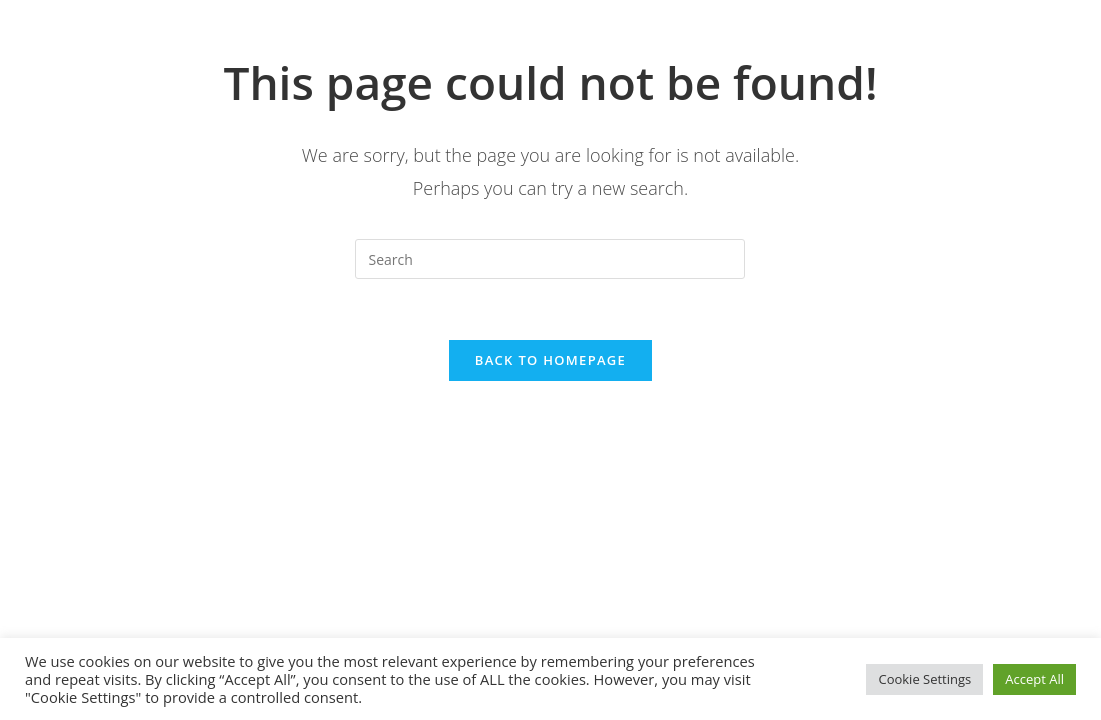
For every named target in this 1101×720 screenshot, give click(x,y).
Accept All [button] (1034, 679)
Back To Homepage (550, 360)
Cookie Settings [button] (924, 679)
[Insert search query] (550, 259)
